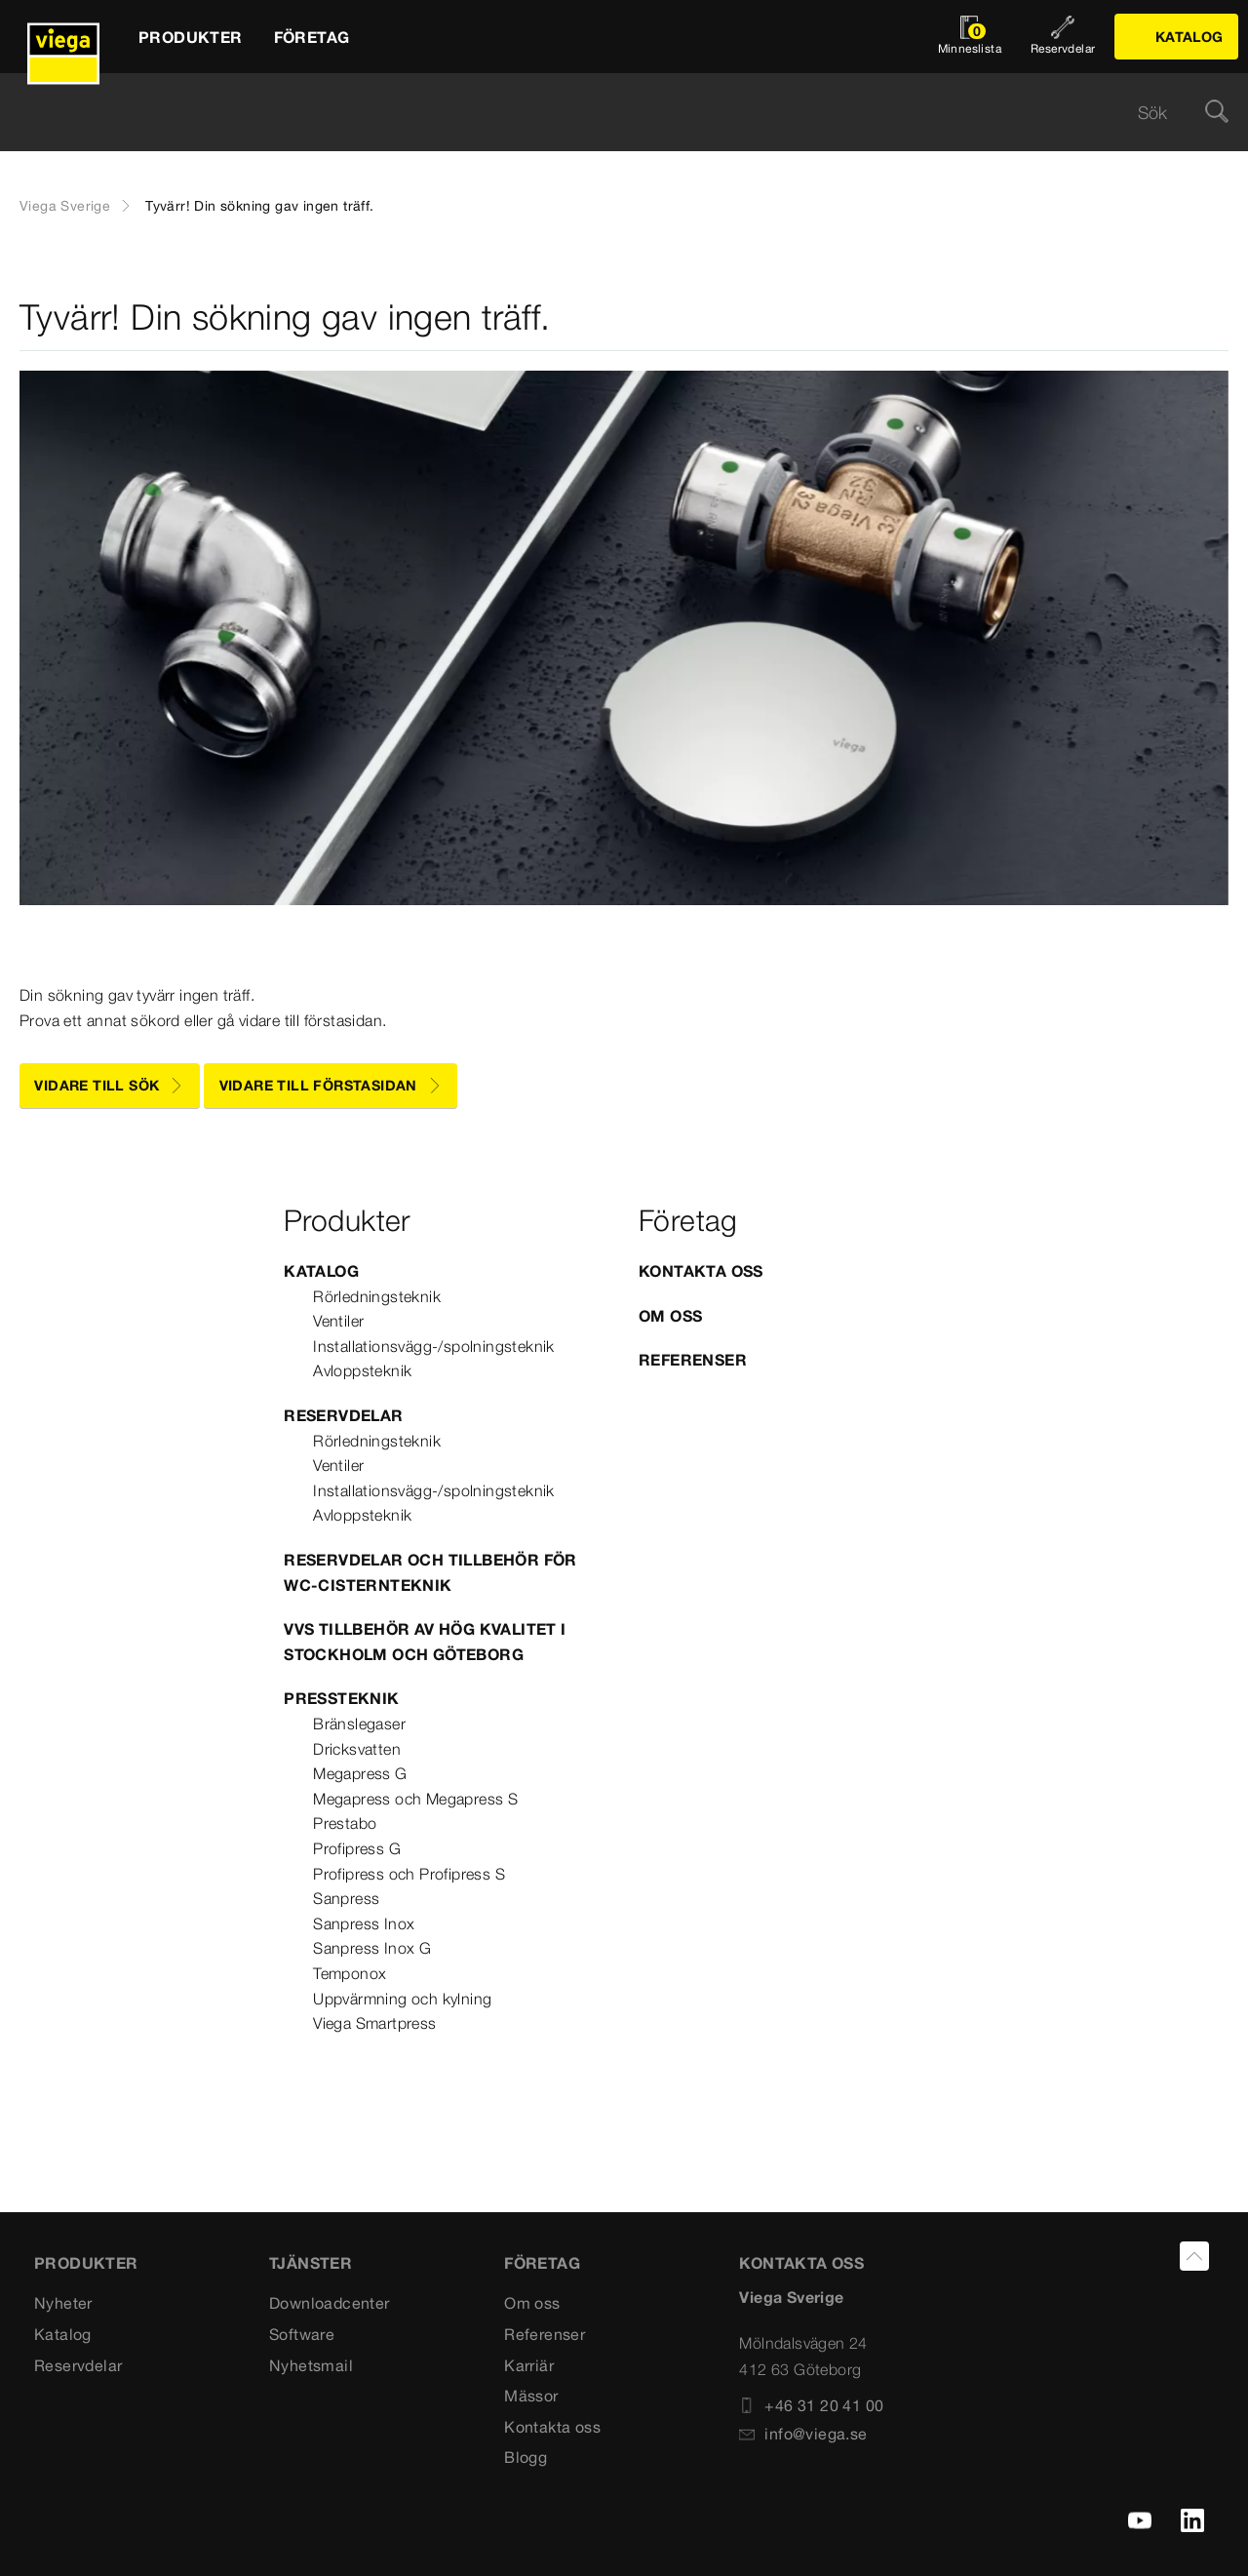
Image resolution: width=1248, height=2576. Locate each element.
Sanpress (346, 1898)
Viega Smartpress (374, 2023)
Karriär (529, 2365)
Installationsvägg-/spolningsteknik (434, 1346)
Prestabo (344, 1823)
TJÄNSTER (310, 2263)
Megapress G (360, 1773)
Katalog (321, 1271)
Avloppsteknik (362, 1370)
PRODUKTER (86, 2263)
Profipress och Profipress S (409, 1873)
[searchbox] (607, 113)
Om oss (670, 1316)
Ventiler (338, 1320)
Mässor (531, 2395)
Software (301, 2334)
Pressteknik (341, 1698)
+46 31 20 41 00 (811, 2405)
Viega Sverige (65, 206)
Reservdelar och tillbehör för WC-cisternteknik (430, 1572)
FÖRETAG (542, 2263)
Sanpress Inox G (372, 1948)
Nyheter (63, 2303)
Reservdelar (343, 1415)
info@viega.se (803, 2433)
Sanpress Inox (363, 1923)
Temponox (349, 1973)
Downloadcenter (329, 2303)
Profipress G (357, 1848)
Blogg (525, 2457)
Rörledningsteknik (377, 1296)
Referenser (693, 1359)
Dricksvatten (357, 1749)
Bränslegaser (359, 1723)
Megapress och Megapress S (415, 1798)
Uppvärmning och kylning (402, 1998)
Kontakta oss (701, 1271)
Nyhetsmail (311, 2365)
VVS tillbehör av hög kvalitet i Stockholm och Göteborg (425, 1641)
